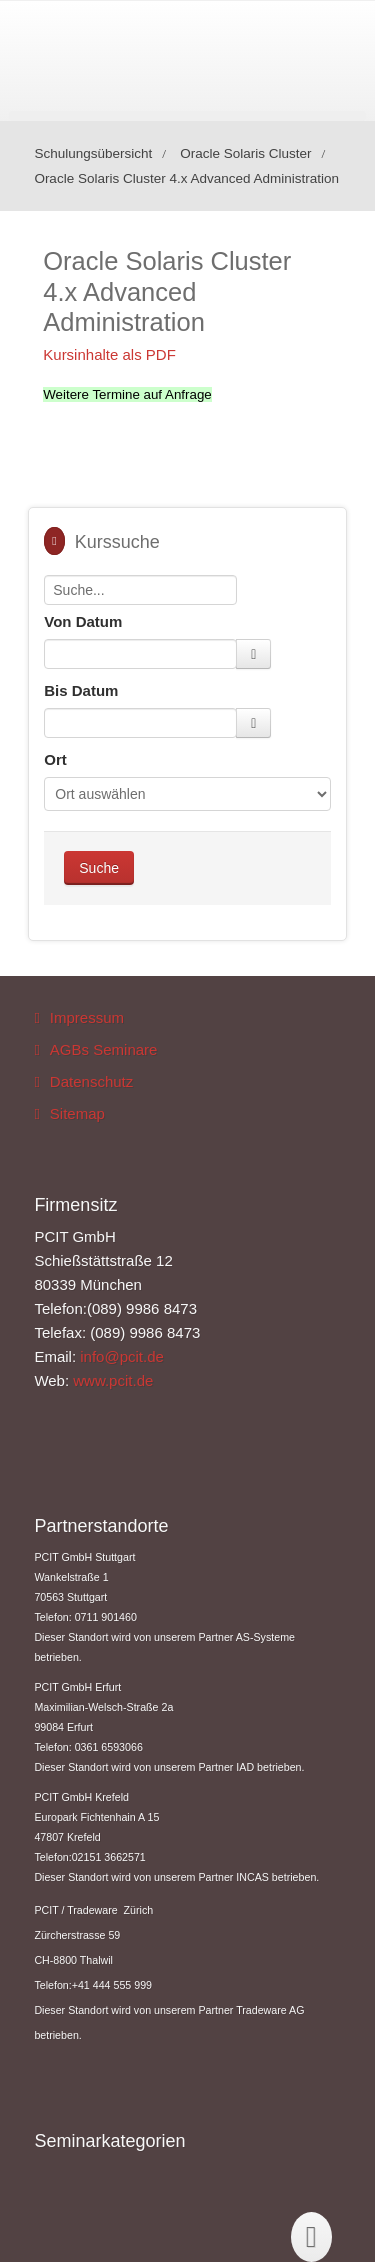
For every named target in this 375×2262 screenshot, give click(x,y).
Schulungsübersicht (93, 153)
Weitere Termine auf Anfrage (127, 394)
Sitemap (77, 1113)
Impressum (87, 1017)
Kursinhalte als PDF (109, 354)
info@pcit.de (122, 1356)
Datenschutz (91, 1081)
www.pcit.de (113, 1380)
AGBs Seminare (104, 1049)
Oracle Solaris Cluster (245, 153)
